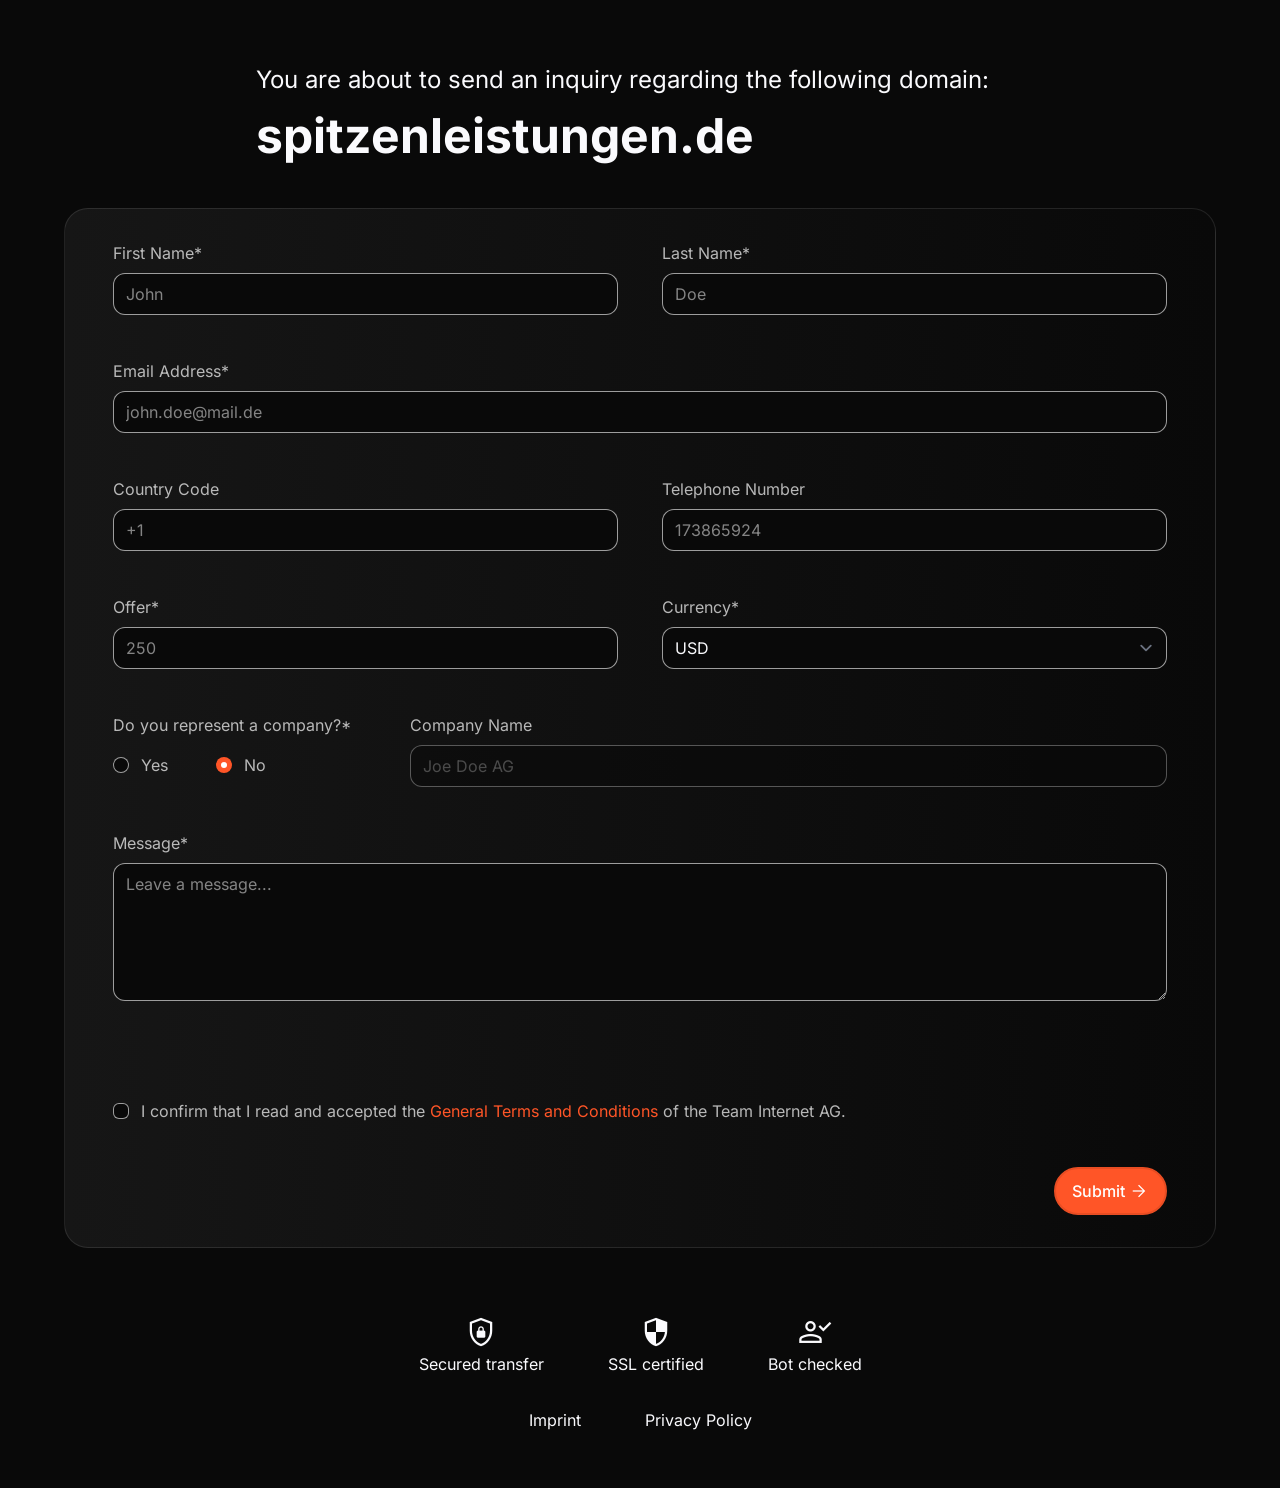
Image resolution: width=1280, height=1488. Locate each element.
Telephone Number (733, 489)
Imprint (555, 1420)
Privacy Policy (698, 1420)
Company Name (471, 725)
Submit (1110, 1191)
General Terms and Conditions (544, 1111)
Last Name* (706, 253)
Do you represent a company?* (239, 746)
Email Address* (171, 371)
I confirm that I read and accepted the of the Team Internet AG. (493, 1111)
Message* (150, 843)
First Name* (157, 253)
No (255, 765)
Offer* (136, 607)
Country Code (166, 489)
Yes (154, 765)
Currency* (700, 607)
